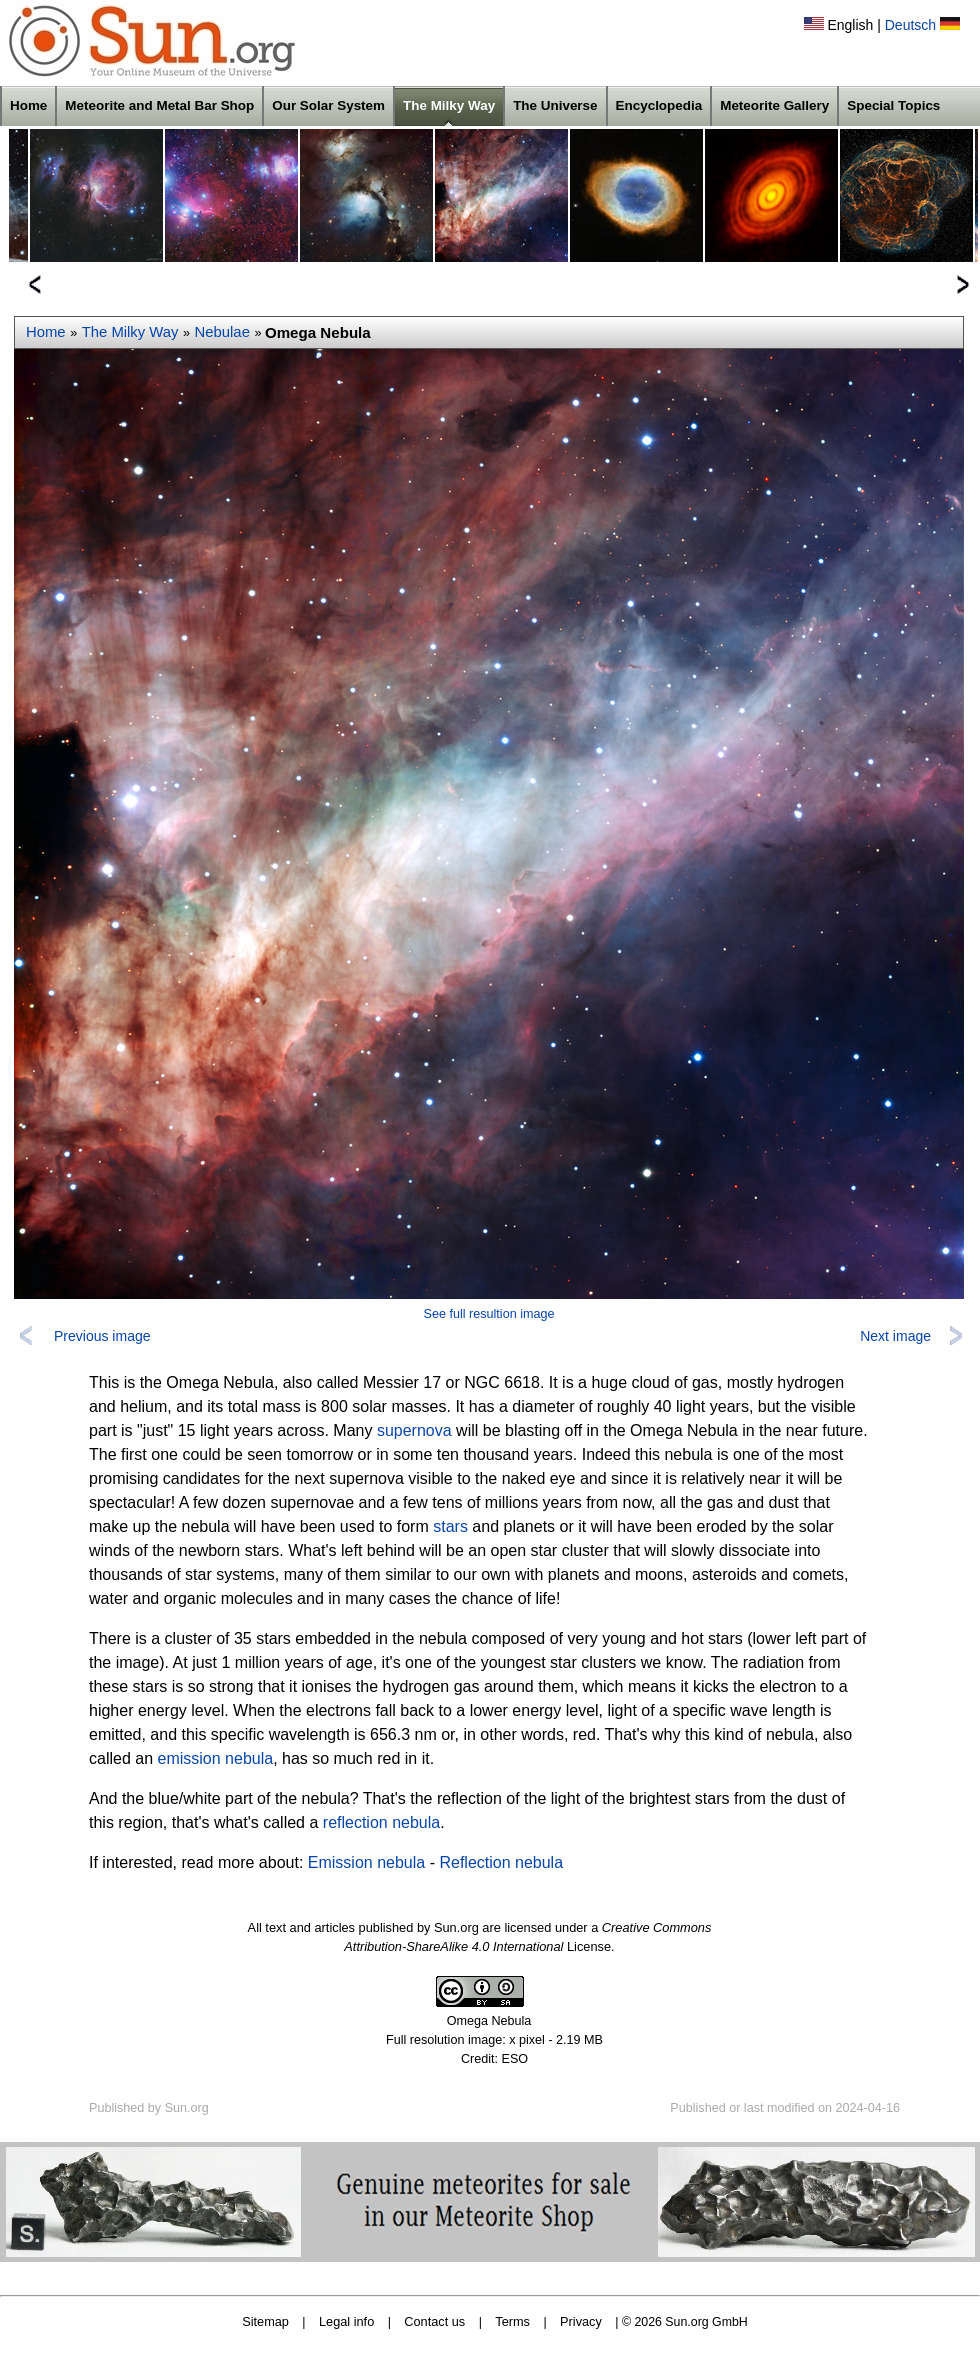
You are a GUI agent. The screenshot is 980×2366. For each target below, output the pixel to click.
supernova (414, 1430)
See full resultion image (489, 1314)
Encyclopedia (659, 105)
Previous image (102, 1336)
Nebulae (222, 332)
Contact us (434, 2321)
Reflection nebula (501, 1862)
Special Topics (893, 105)
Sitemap (265, 2321)
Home (28, 105)
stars (450, 1526)
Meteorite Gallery (774, 105)
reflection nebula (381, 1822)
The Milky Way (449, 105)
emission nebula (216, 1758)
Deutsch (910, 25)
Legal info (346, 2321)
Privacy (581, 2321)
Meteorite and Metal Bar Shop (159, 105)
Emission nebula (366, 1862)
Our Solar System (328, 105)
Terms (512, 2321)
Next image (895, 1336)
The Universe (555, 105)
